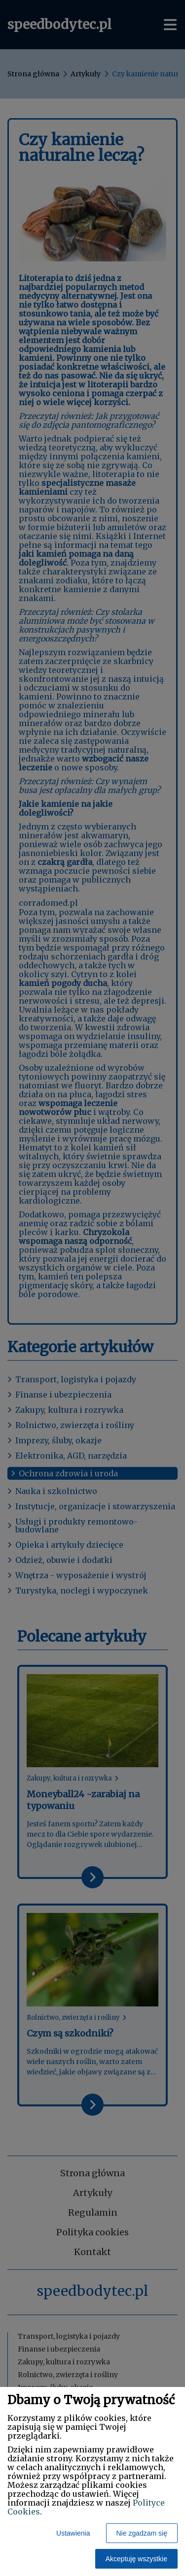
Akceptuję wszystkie (136, 2559)
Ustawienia (73, 2533)
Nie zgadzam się (142, 2533)
